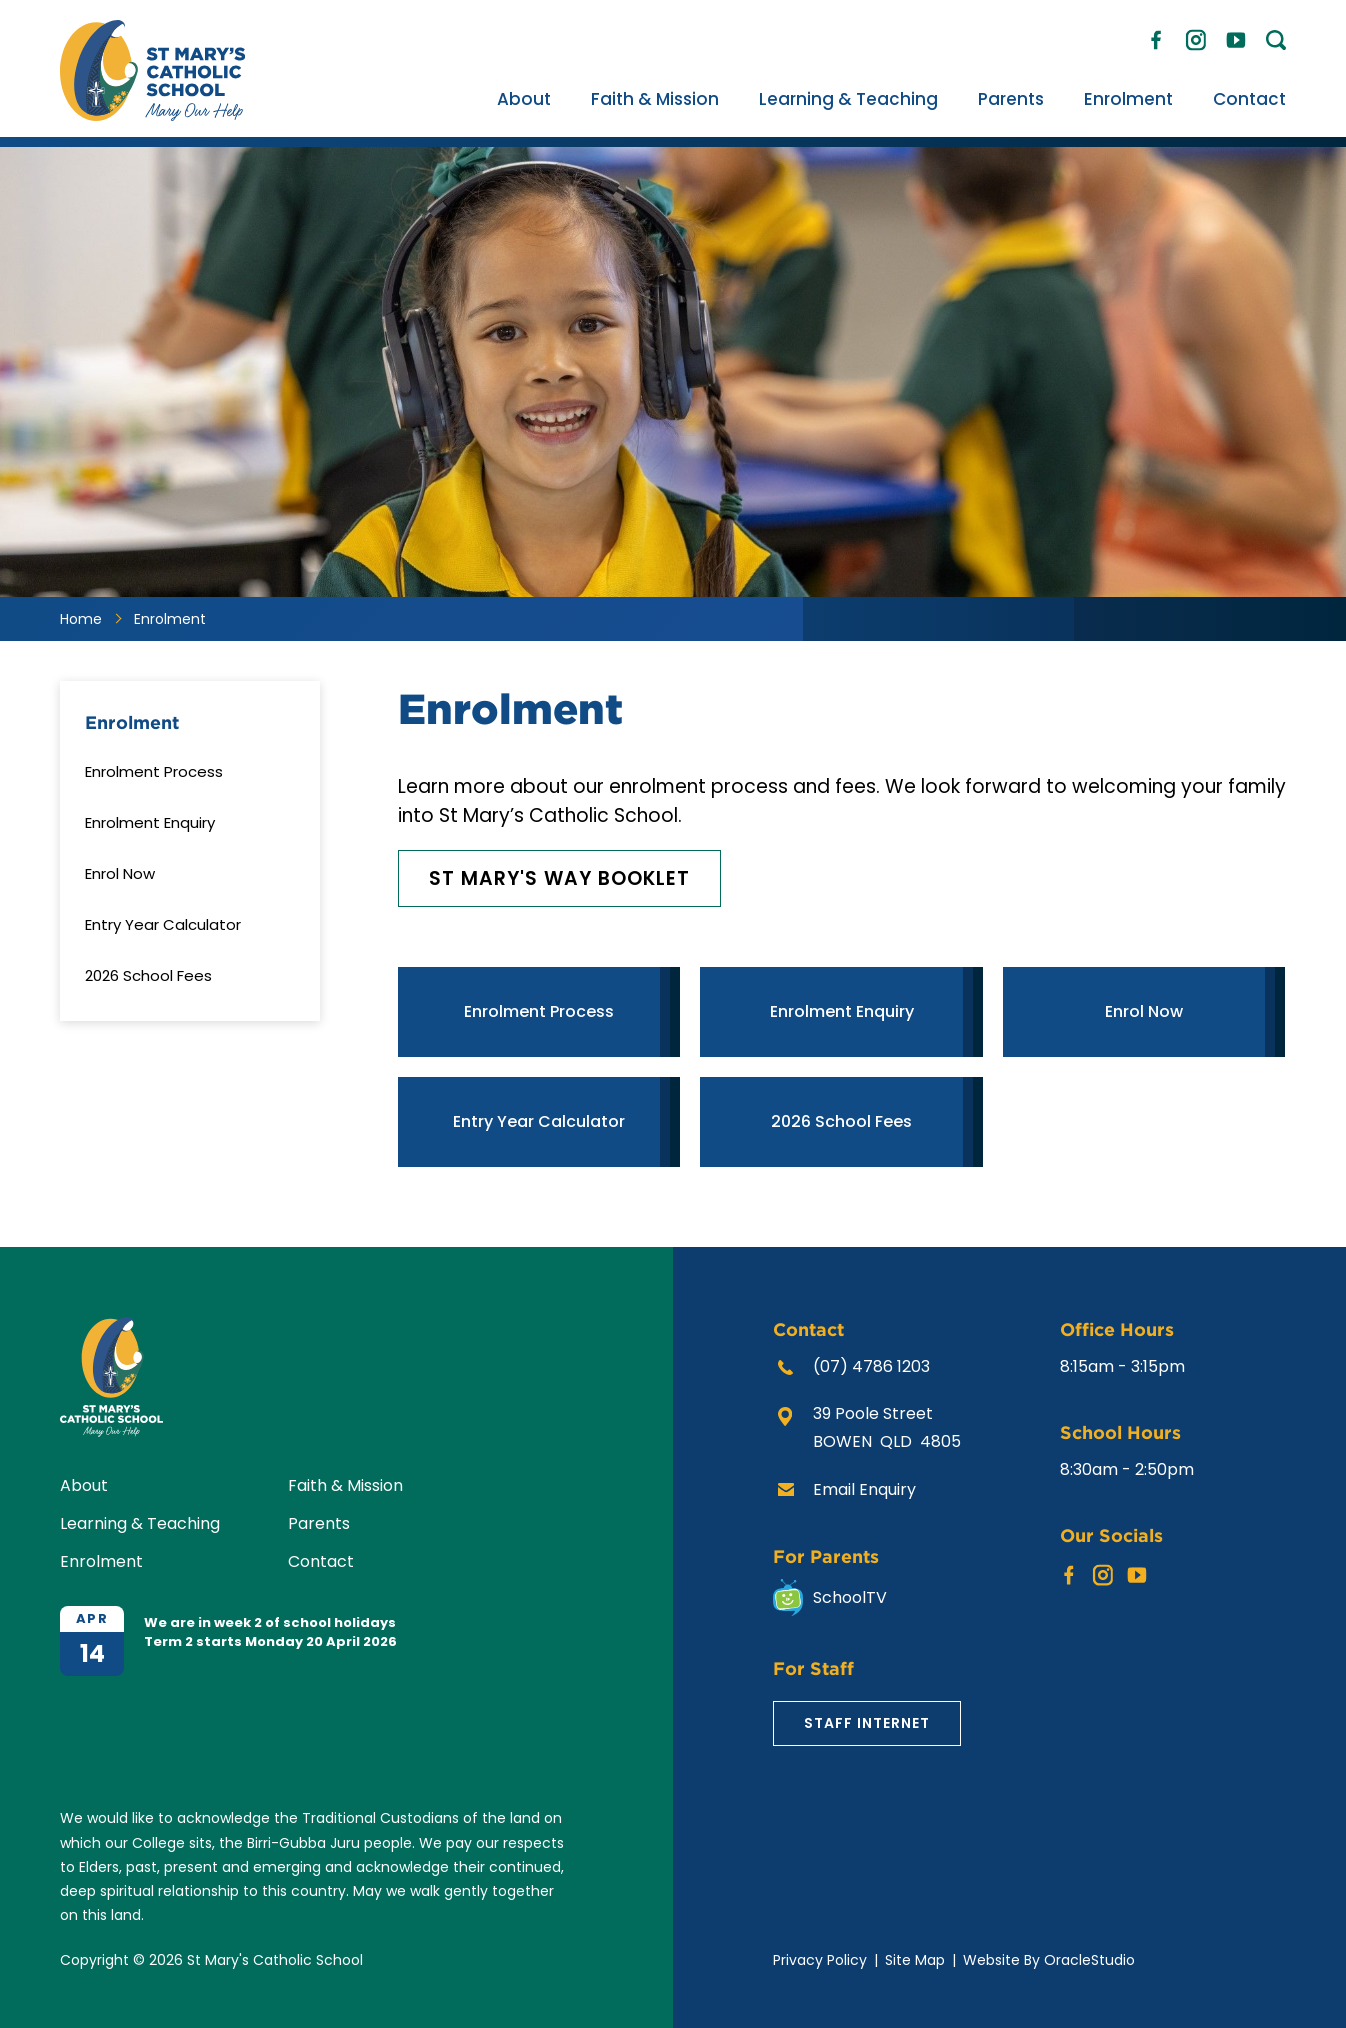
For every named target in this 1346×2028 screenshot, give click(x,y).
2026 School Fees (148, 975)
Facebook (1156, 36)
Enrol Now (120, 873)
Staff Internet (867, 1723)
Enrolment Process (154, 771)
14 (92, 1653)
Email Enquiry (864, 1489)
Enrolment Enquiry (150, 822)
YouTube (1236, 35)
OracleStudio (1089, 1960)
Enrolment (1128, 99)
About (524, 99)
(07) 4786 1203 (871, 1366)
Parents (1011, 99)
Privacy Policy (820, 1960)
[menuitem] (524, 99)
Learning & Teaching (848, 99)
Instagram (1196, 36)
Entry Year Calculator (163, 924)
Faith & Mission (655, 99)
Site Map (915, 1960)
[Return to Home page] (152, 115)
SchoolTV (850, 1597)
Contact (1249, 99)
